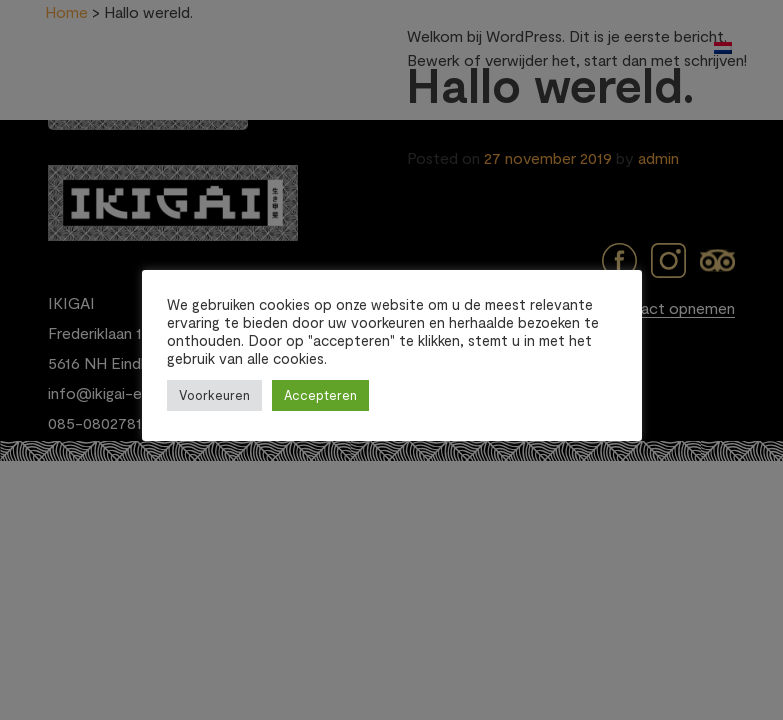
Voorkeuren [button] (214, 395)
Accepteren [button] (320, 395)
